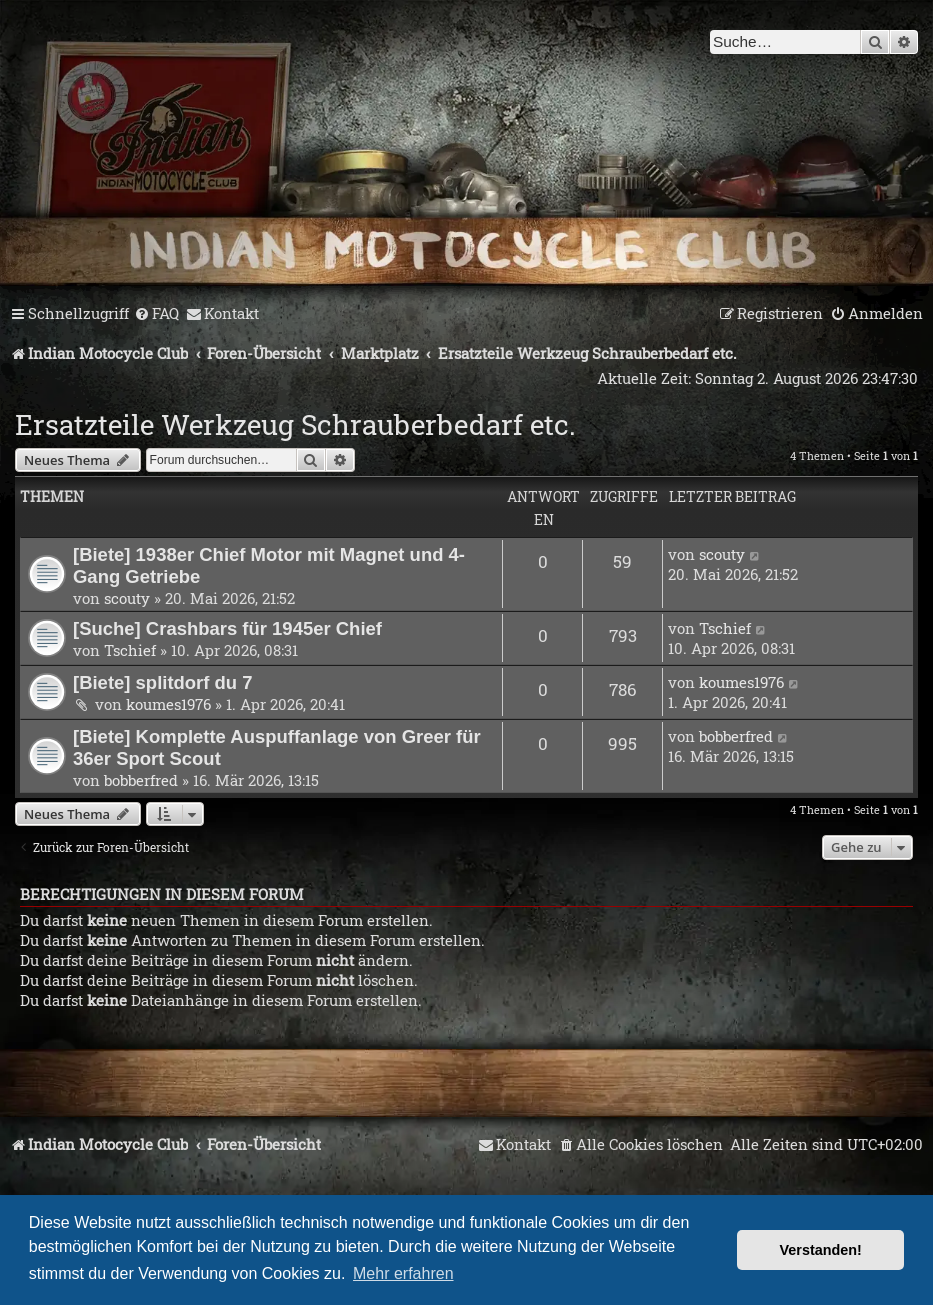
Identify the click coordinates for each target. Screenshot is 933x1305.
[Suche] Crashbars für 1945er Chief (227, 628)
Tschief (130, 650)
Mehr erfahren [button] (403, 1273)
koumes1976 (168, 704)
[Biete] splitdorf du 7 (163, 682)
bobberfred (141, 780)
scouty (127, 598)
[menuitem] (156, 314)
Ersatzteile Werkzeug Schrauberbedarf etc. (295, 424)
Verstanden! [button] (821, 1250)
